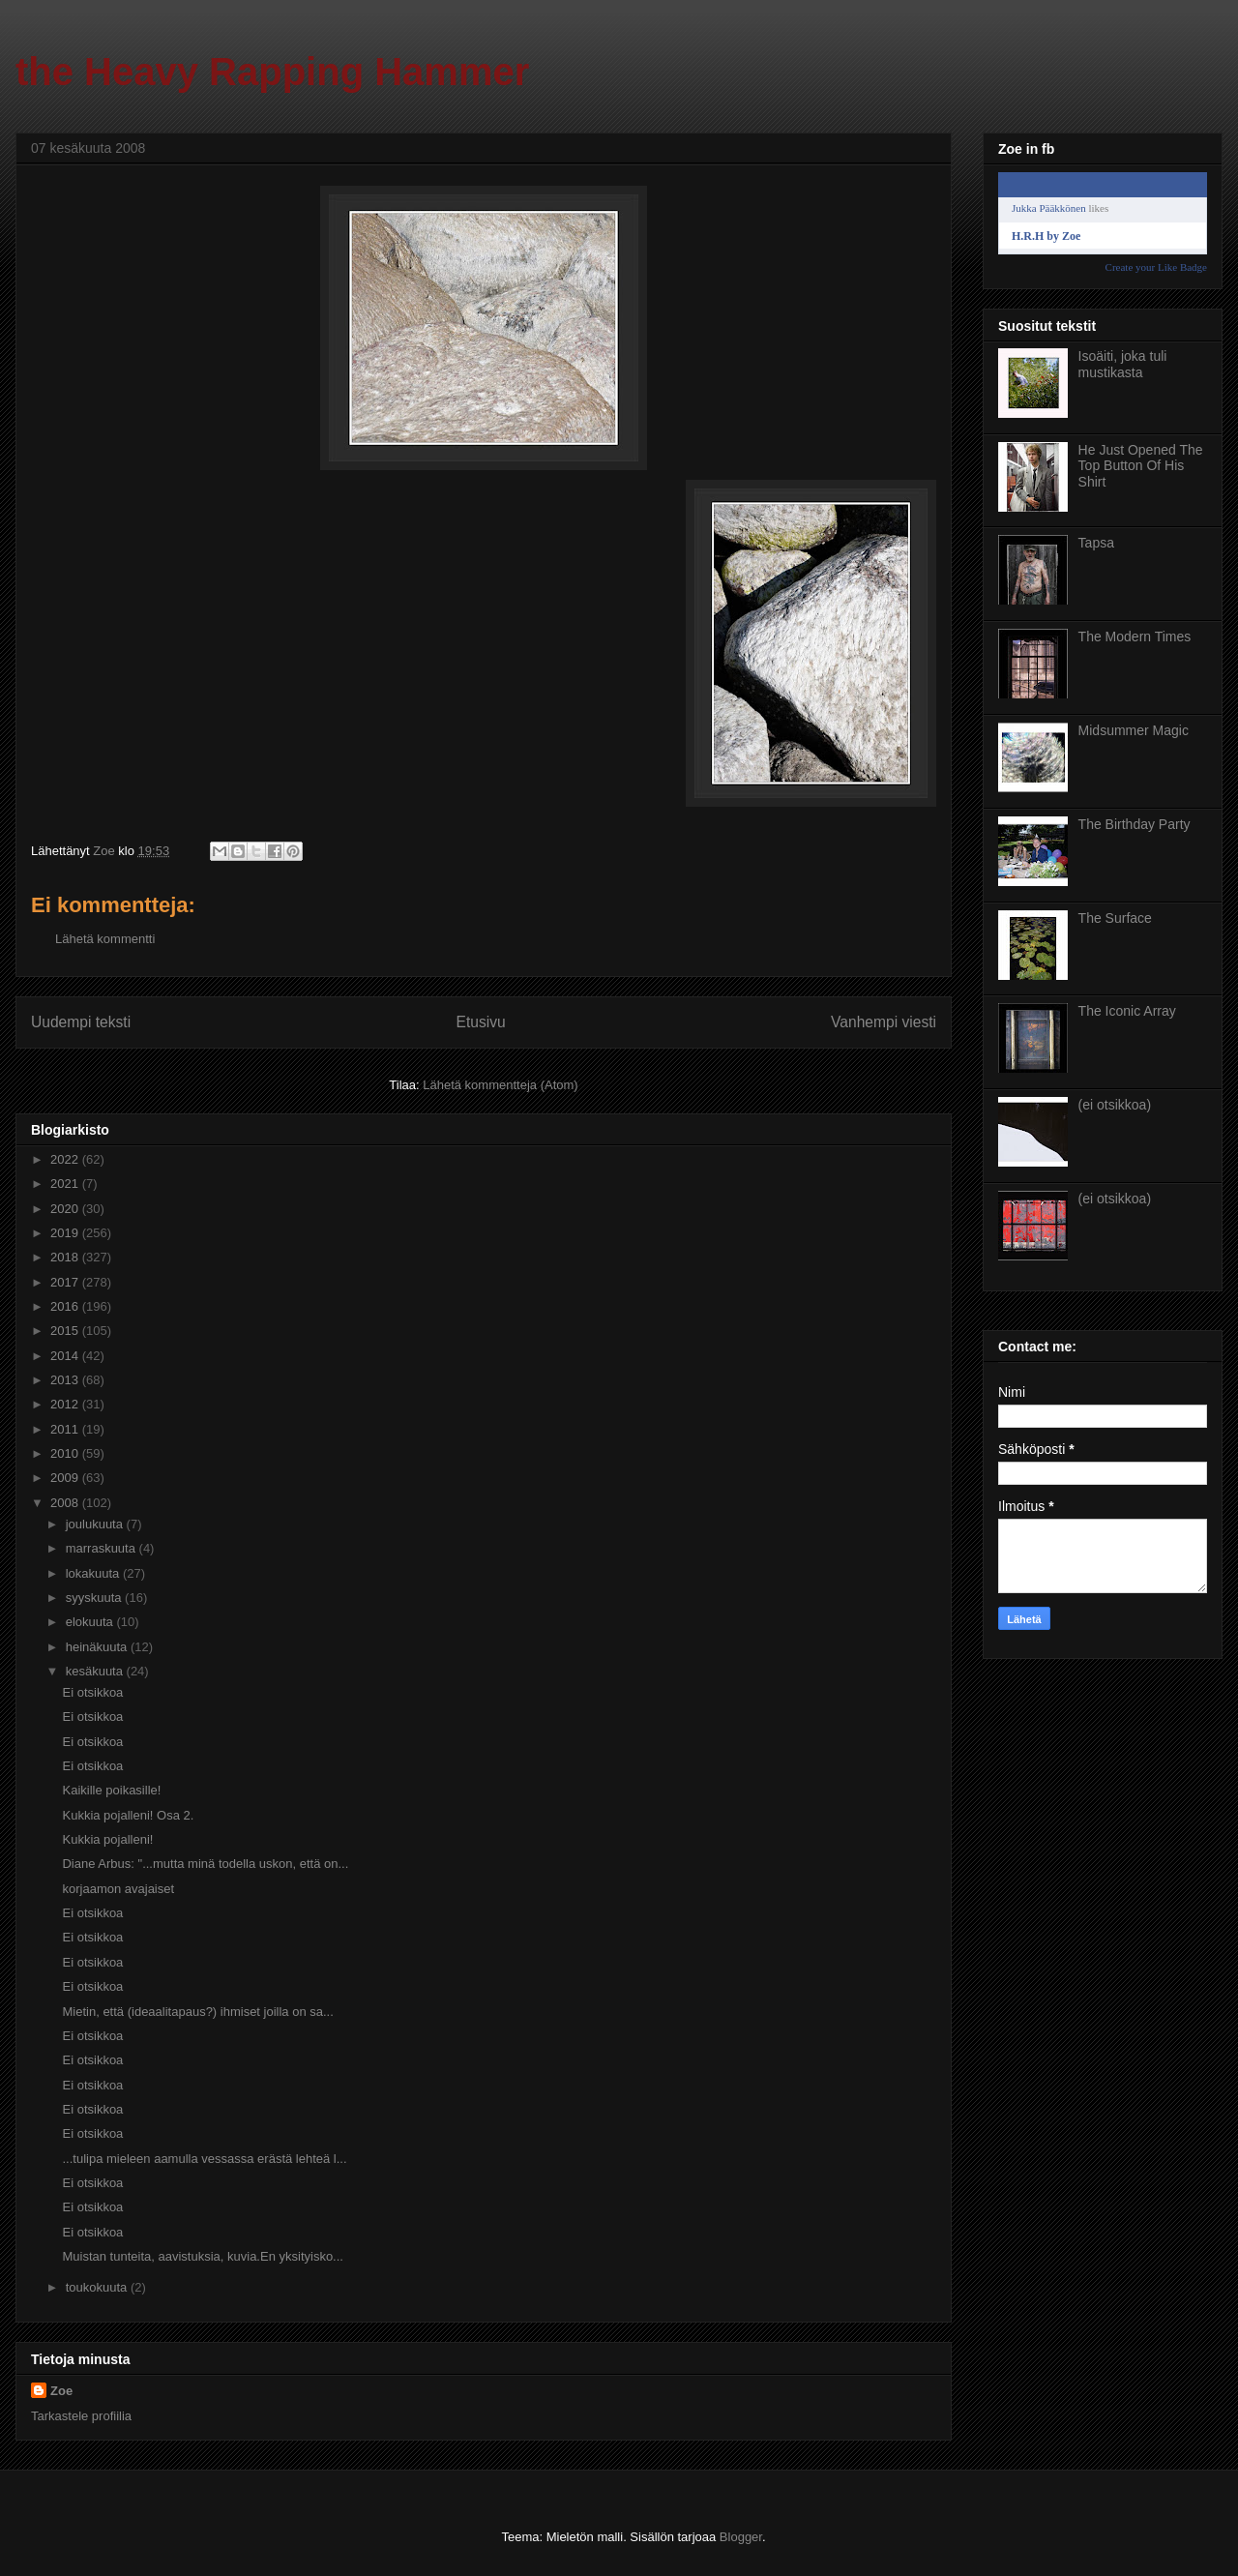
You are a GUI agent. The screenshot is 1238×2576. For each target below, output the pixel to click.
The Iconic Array (1127, 1011)
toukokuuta (98, 2287)
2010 (66, 1453)
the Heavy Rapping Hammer (272, 71)
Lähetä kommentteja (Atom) (500, 1085)
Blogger (741, 2537)
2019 (66, 1233)
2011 (66, 1429)
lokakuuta (94, 1573)
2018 (66, 1257)
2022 (66, 1159)
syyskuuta (95, 1597)
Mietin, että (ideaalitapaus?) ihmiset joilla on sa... (197, 2011)
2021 (66, 1183)
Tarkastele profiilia (81, 2416)
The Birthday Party (1134, 824)
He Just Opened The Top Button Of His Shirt (1140, 466)
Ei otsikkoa (92, 1692)
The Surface (1115, 918)
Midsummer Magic (1133, 730)
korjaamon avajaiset (118, 1888)
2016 (66, 1306)
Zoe (61, 2391)
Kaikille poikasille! (111, 1790)
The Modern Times (1135, 636)
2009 (66, 1477)
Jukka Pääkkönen (1049, 208)
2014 (66, 1355)
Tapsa (1096, 542)
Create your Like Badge (1156, 267)
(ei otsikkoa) (1114, 1104)
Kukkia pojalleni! (107, 1839)
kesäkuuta (96, 1671)
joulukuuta (96, 1524)
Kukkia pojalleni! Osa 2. (127, 1815)
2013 (66, 1380)
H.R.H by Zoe (1046, 236)
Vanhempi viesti (883, 1022)
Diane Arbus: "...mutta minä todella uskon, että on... (205, 1863)
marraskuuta (102, 1548)
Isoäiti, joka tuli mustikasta (1122, 364)
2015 (66, 1330)
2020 (66, 1208)
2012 (66, 1404)
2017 (66, 1282)
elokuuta (91, 1621)
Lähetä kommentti (105, 939)
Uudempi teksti (81, 1022)
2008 (66, 1502)
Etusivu (481, 1022)
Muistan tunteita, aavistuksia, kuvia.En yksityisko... (202, 2256)
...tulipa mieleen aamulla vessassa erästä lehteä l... (204, 2158)
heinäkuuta (98, 1647)
